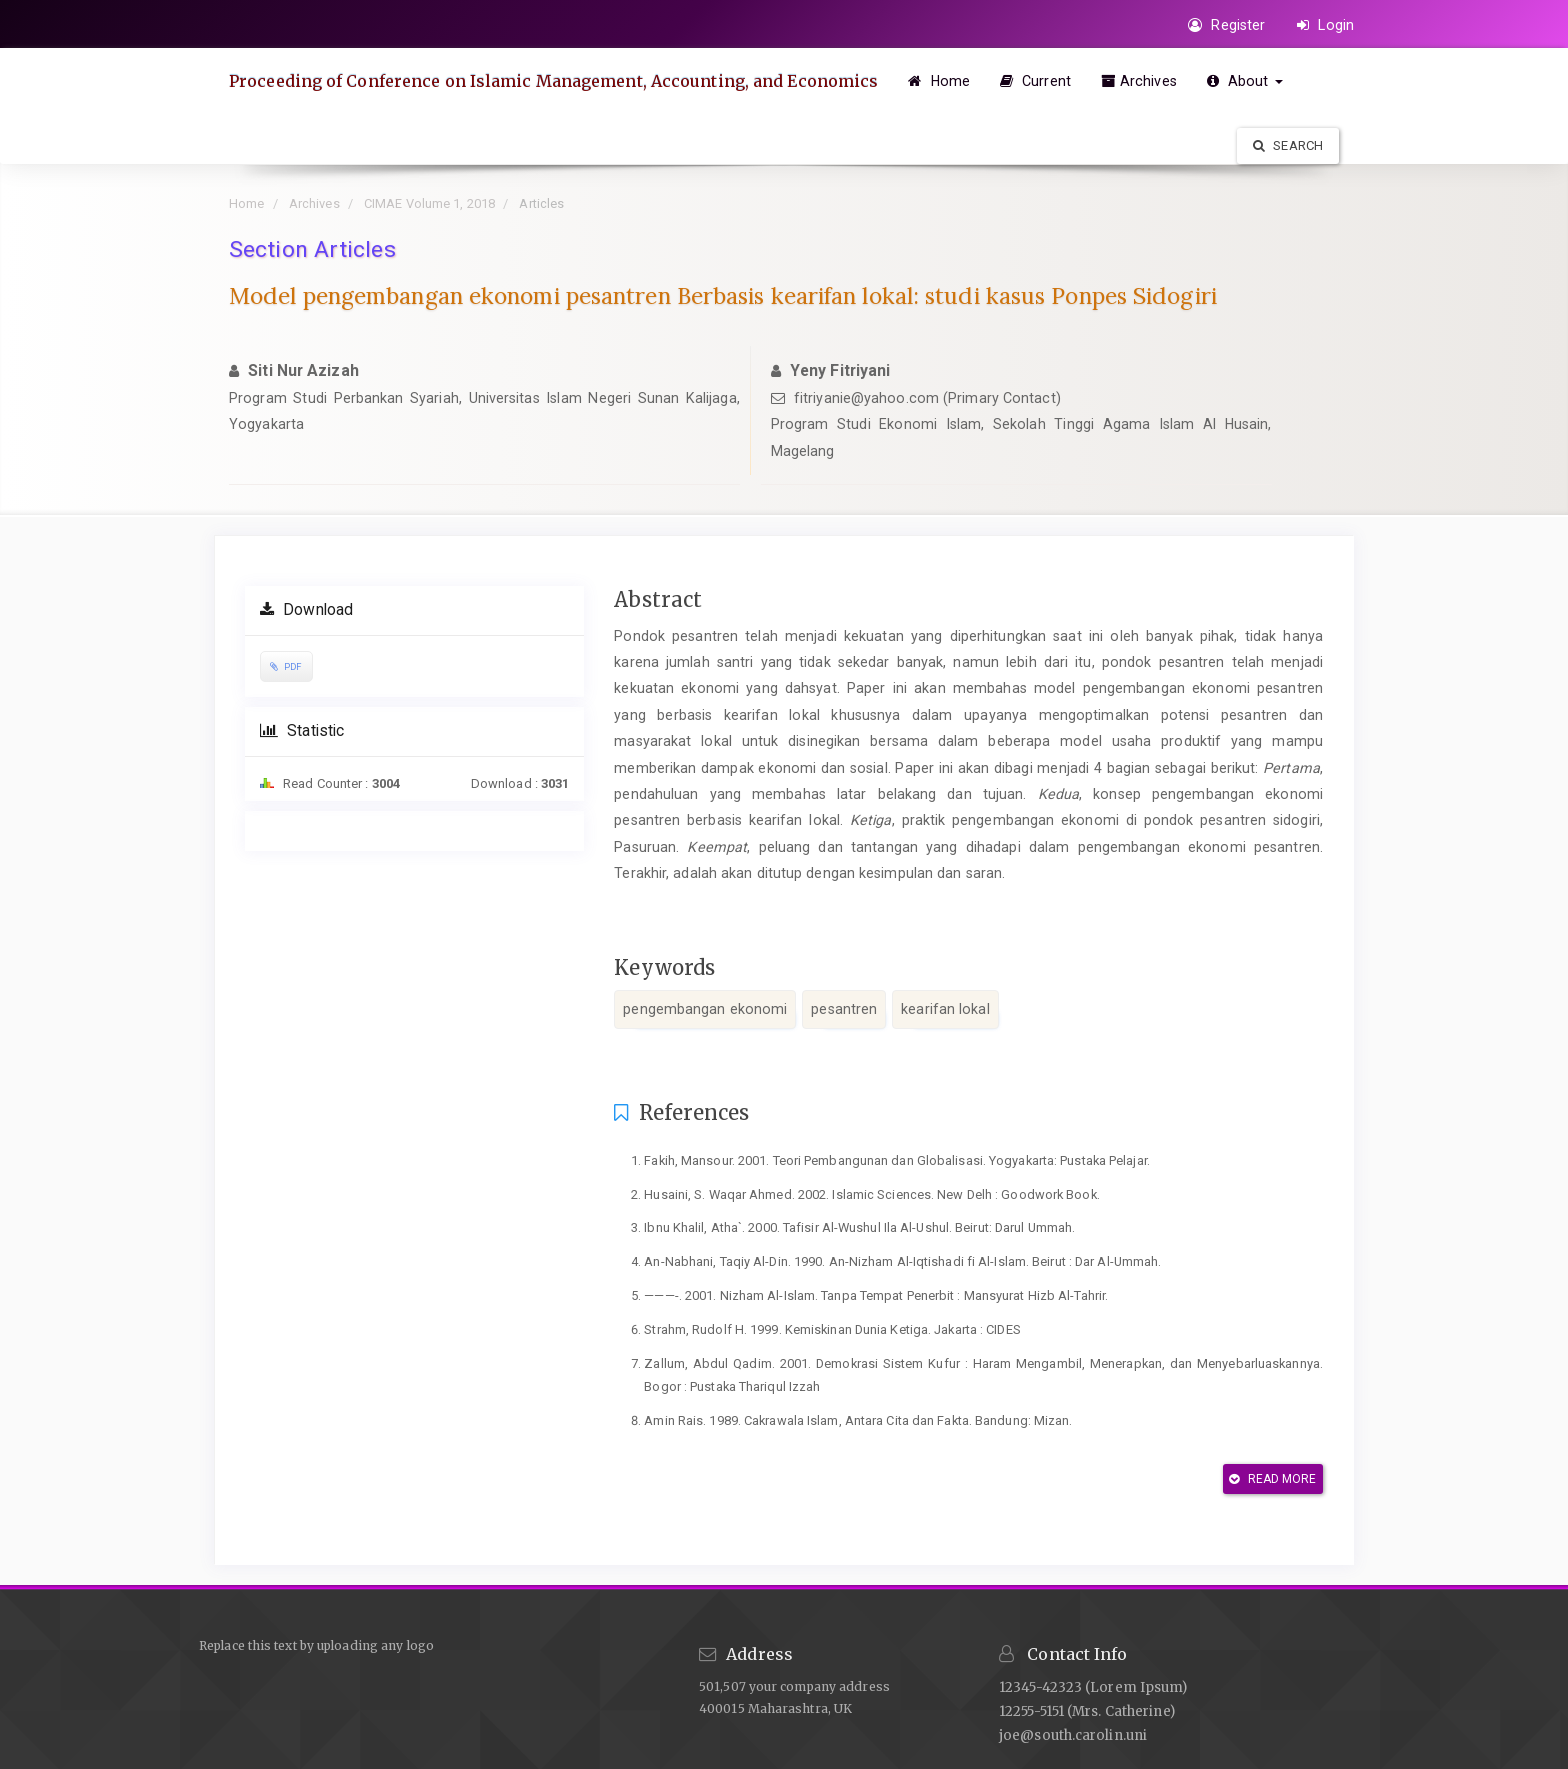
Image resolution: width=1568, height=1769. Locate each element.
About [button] (1245, 81)
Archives (1139, 81)
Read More (1272, 1479)
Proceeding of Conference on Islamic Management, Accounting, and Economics (553, 81)
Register (1226, 25)
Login (1325, 25)
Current (1035, 81)
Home (939, 81)
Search (1288, 145)
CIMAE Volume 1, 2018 (429, 203)
